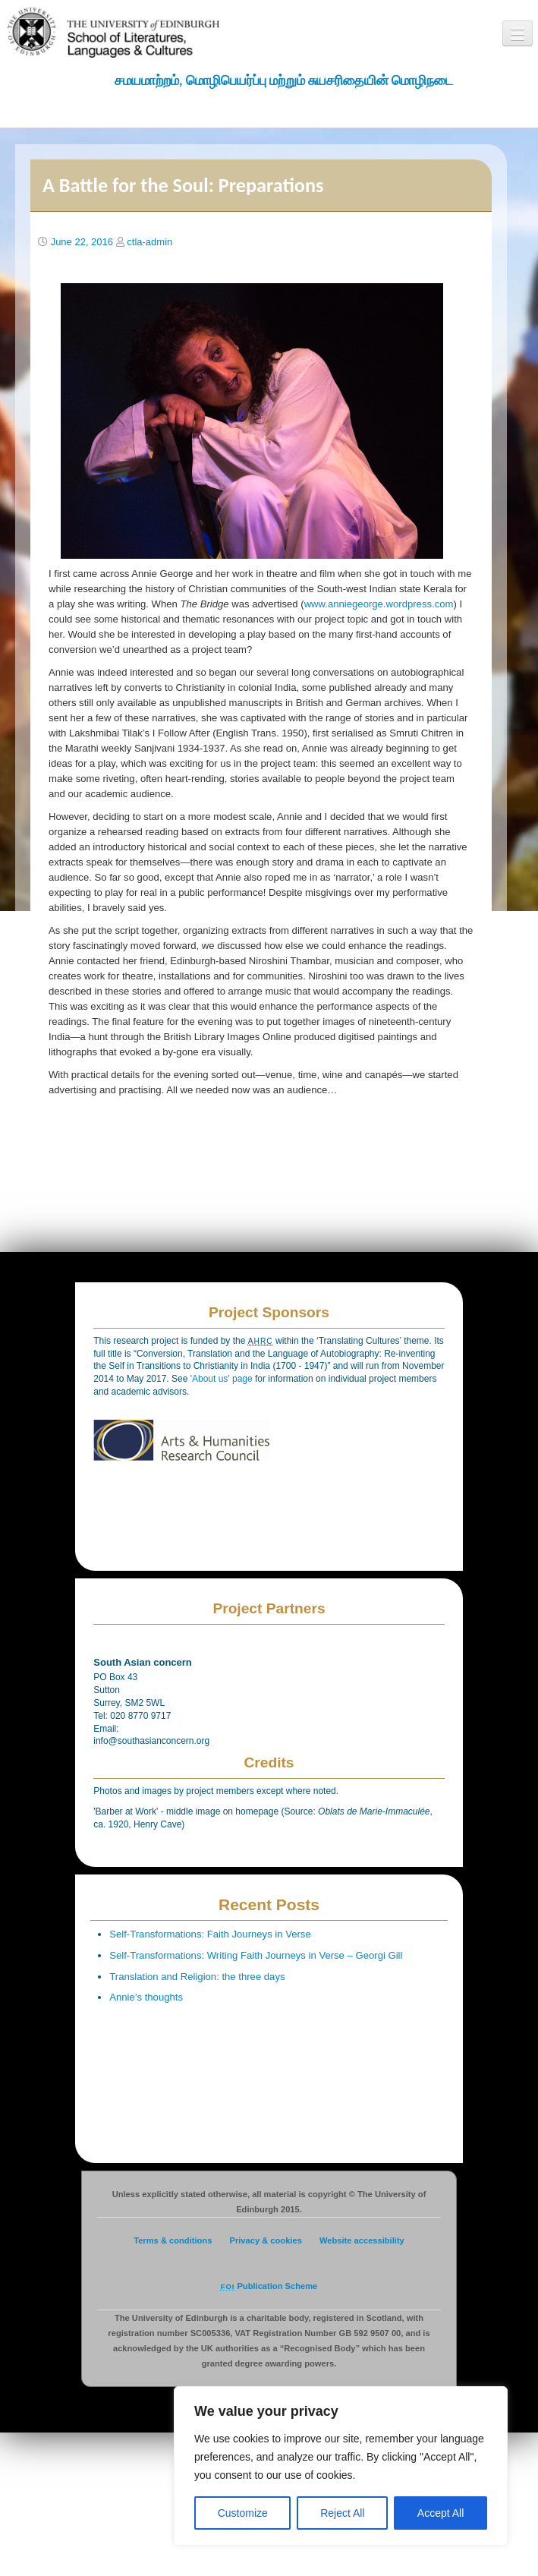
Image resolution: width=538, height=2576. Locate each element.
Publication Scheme (269, 2286)
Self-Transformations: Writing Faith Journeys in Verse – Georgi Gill (255, 1955)
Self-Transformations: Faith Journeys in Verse (209, 1934)
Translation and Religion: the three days (197, 1976)
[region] (341, 2466)
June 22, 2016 (82, 242)
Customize (243, 2513)
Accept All (440, 2513)
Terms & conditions (173, 2240)
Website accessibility (361, 2240)
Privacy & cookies (265, 2240)
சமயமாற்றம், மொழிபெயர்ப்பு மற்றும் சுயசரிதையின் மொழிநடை (284, 80)
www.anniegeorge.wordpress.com (379, 604)
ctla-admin (149, 242)
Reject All (342, 2513)
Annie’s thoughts (146, 1997)
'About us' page (222, 1378)
